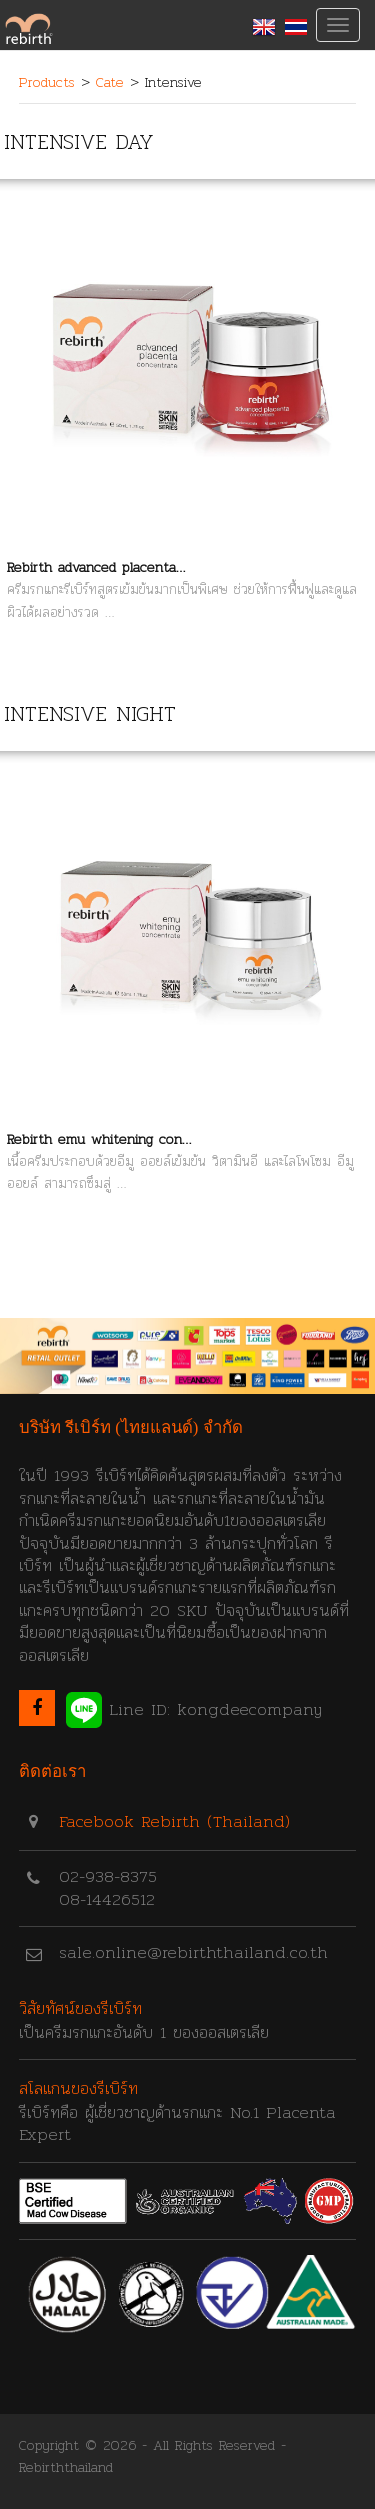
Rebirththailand (66, 2467)
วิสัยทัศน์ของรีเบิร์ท (80, 2008)
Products (47, 82)
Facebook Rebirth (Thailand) (174, 1821)
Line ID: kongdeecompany (194, 1710)
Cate (110, 82)
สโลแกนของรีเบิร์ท (78, 2088)
